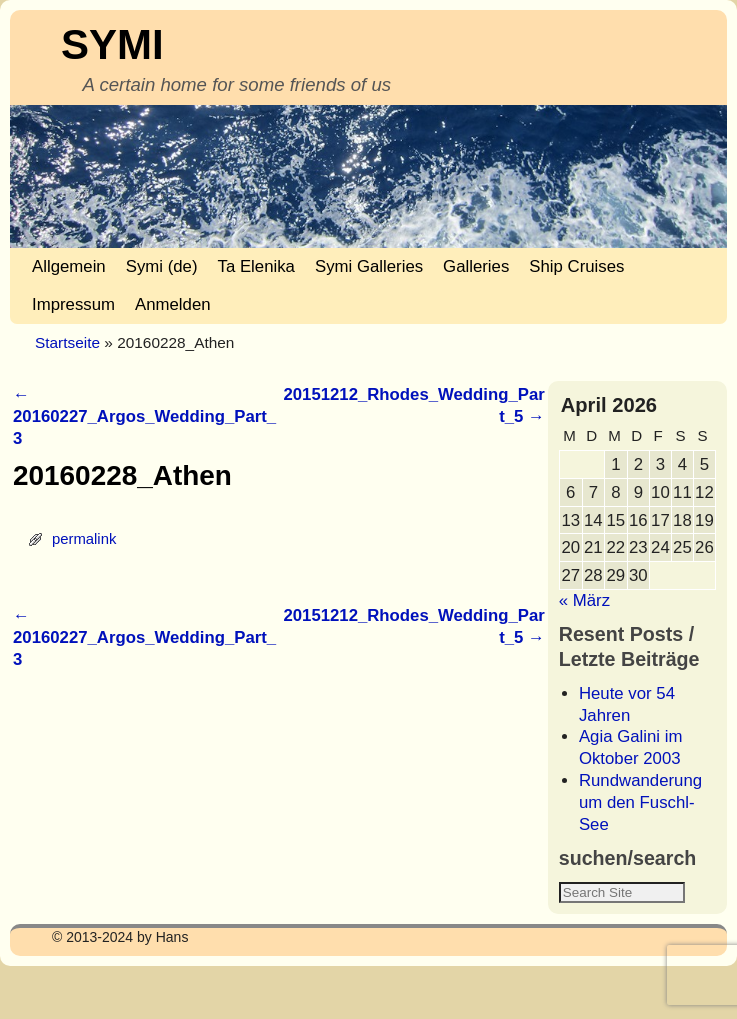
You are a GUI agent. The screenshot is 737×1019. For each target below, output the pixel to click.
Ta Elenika (256, 266)
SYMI (112, 44)
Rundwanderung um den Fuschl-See (640, 802)
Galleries (476, 266)
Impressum (73, 304)
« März (584, 600)
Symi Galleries (369, 266)
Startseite (67, 342)
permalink (84, 539)
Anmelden (173, 304)
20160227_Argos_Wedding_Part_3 (144, 416)
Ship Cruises (576, 266)
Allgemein (69, 266)
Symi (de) (162, 266)
